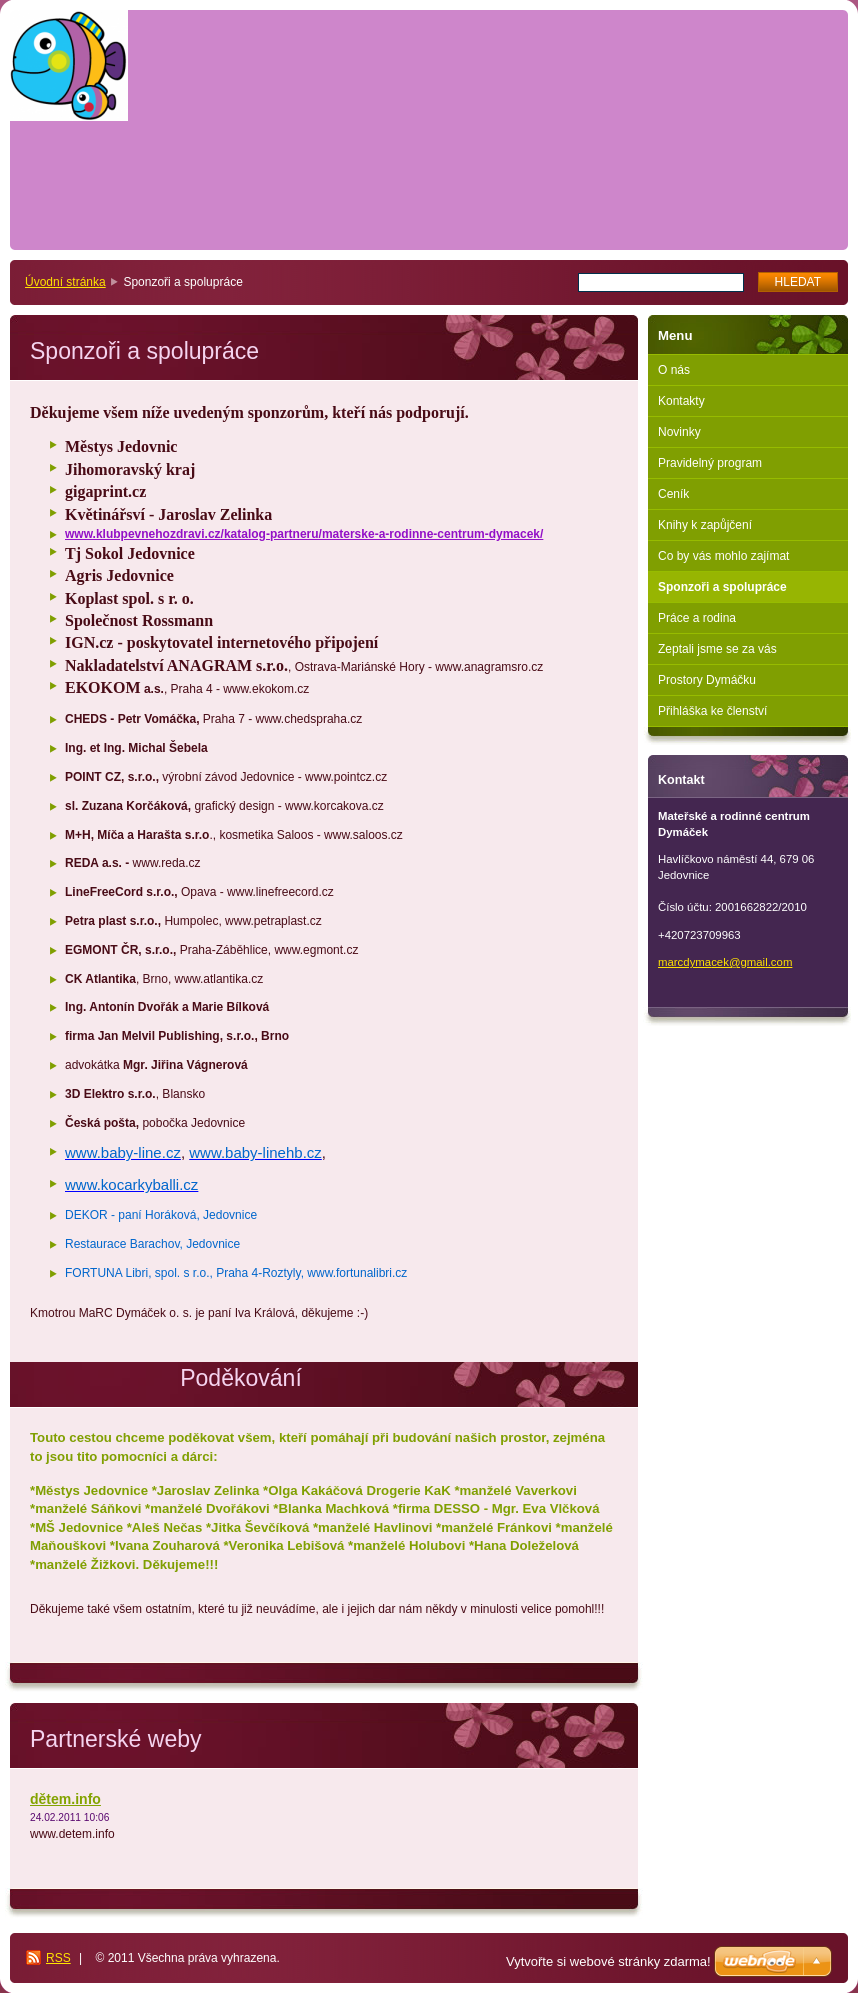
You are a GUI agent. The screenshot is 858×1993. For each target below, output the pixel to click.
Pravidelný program (710, 463)
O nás (674, 370)
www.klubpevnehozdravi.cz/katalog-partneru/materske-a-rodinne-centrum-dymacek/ (304, 534)
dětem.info (65, 1799)
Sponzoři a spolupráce (722, 587)
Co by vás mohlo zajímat (723, 556)
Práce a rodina (697, 618)
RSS (58, 1958)
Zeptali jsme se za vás (717, 649)
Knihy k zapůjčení (705, 525)
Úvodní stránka (65, 282)
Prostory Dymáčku (707, 680)
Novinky (679, 432)
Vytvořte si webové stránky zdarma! (608, 1961)
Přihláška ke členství (712, 711)
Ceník (673, 494)
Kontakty (681, 401)
